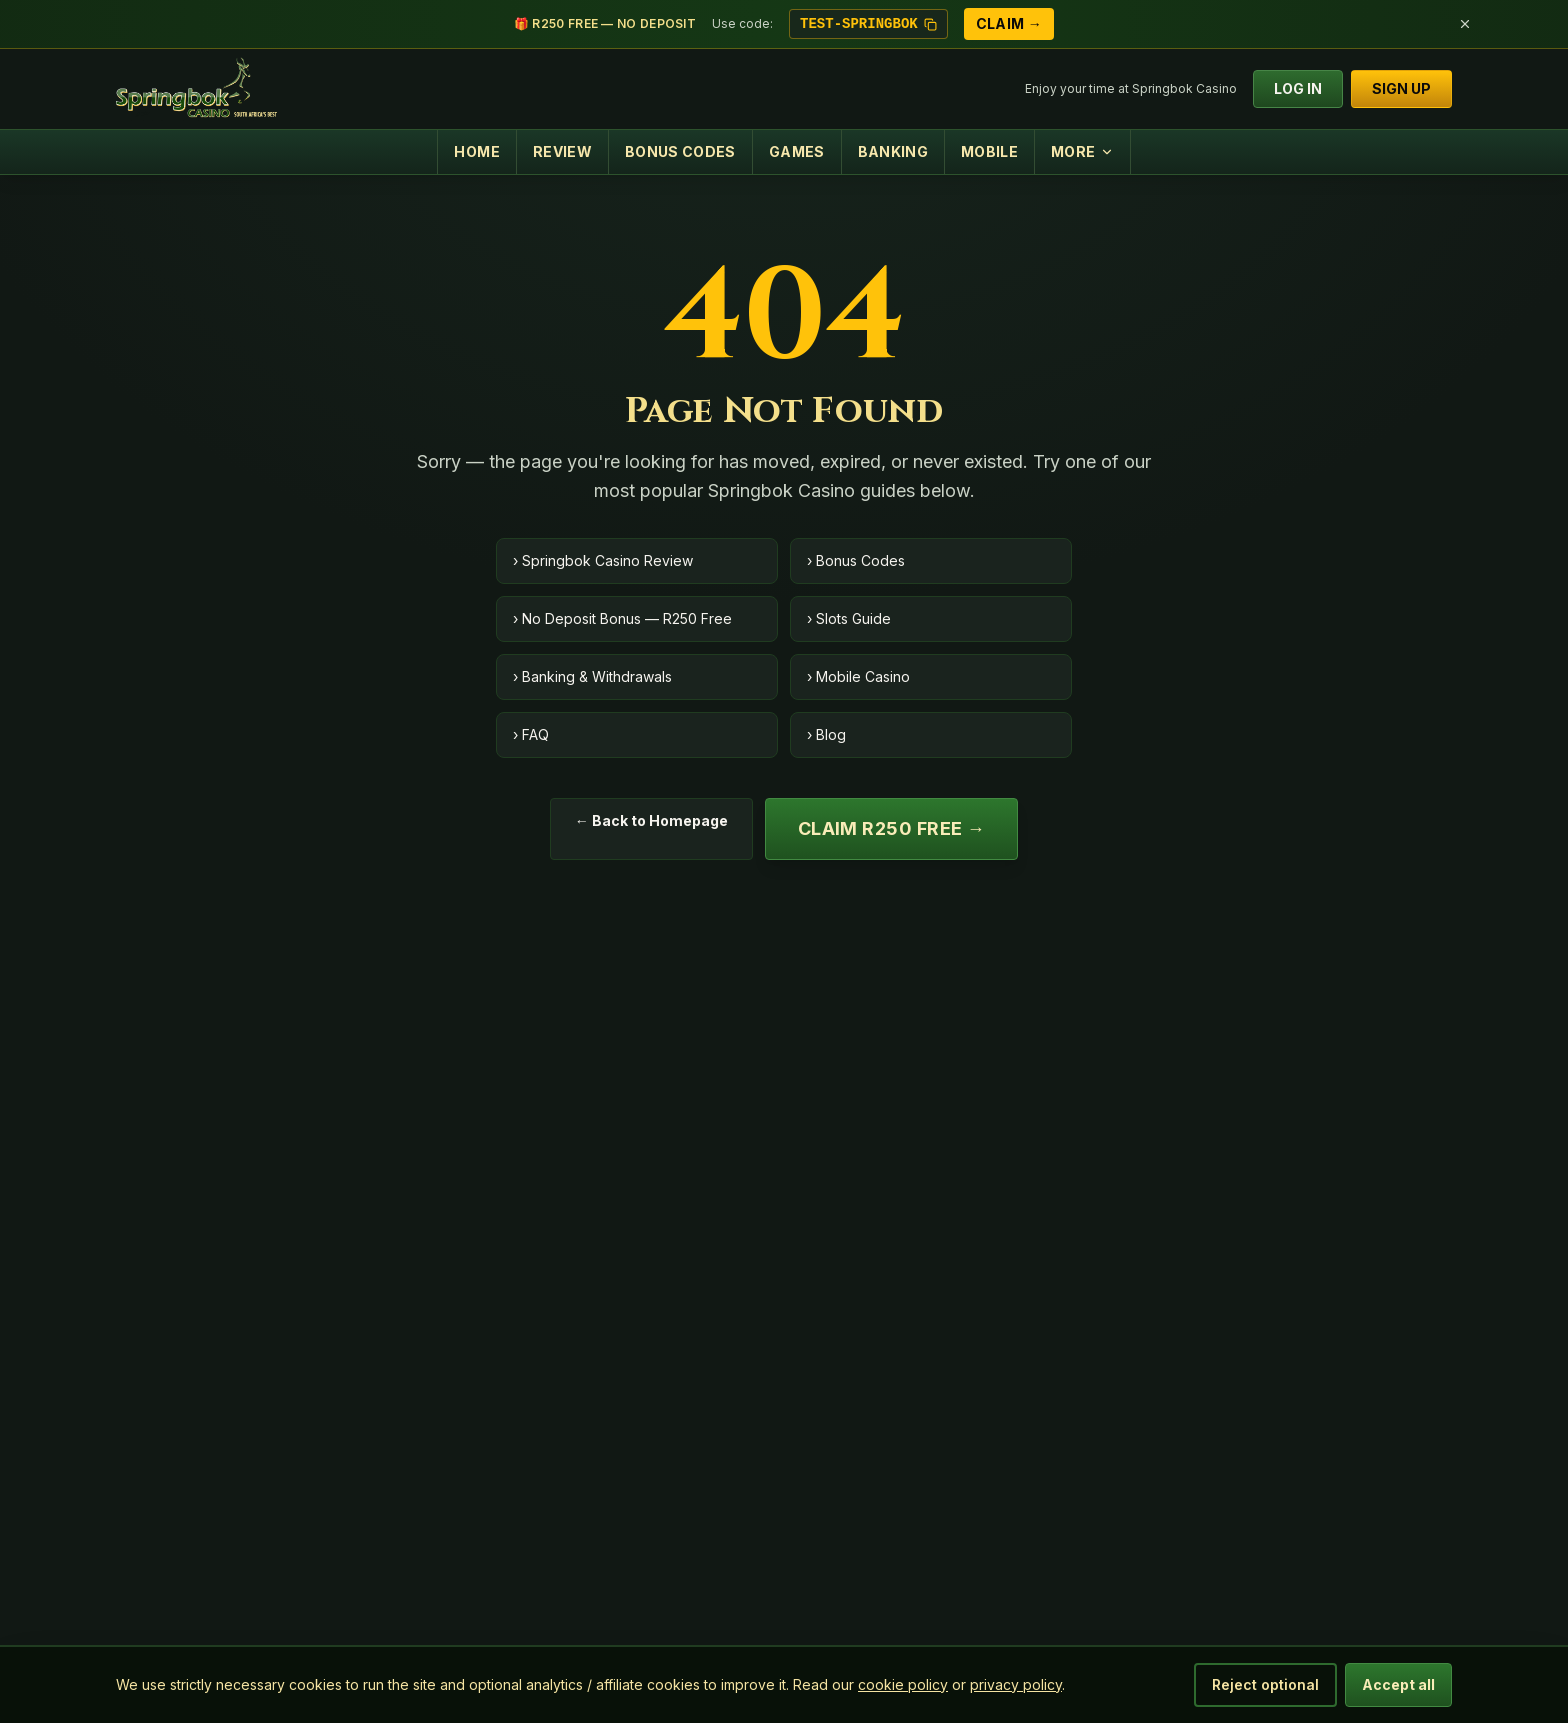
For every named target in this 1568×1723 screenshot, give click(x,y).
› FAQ (531, 734)
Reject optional (1265, 1684)
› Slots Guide (849, 618)
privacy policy (1016, 1684)
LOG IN (1298, 88)
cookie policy (903, 1684)
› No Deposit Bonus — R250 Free (622, 618)
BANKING (893, 151)
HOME (476, 151)
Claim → (1009, 23)
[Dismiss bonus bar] (1465, 24)
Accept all (1398, 1684)
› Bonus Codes (856, 560)
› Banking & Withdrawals (592, 676)
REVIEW (562, 151)
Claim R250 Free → (892, 828)
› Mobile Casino (858, 676)
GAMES (797, 151)
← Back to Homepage (651, 820)
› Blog (826, 734)
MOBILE (989, 151)
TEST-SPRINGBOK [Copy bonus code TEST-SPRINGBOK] (868, 24)
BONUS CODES (680, 151)
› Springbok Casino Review (603, 560)
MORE (1082, 151)
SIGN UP (1401, 88)
